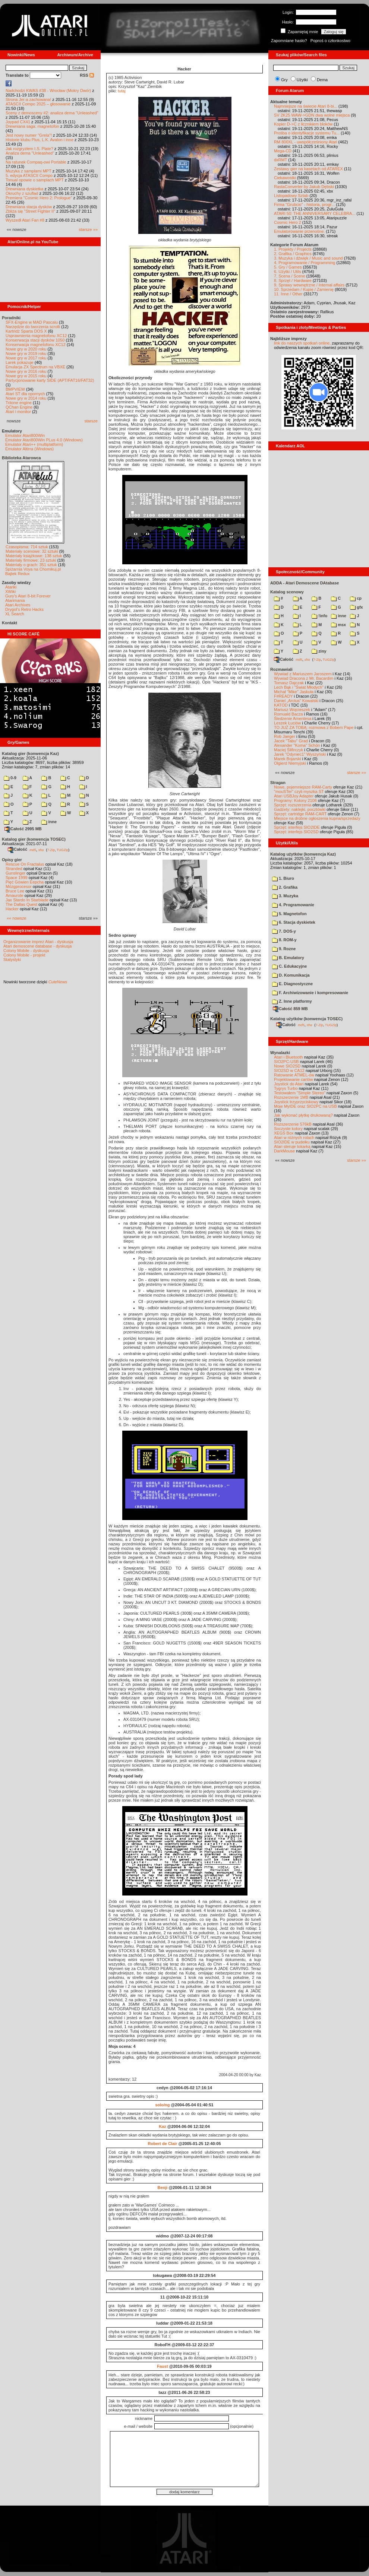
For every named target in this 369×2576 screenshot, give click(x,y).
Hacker (12, 909)
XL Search (14, 614)
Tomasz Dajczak (289, 683)
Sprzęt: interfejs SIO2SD (296, 831)
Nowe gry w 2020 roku (26, 349)
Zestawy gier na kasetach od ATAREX (308, 168)
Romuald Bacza (288, 714)
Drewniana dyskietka (25, 189)
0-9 (10, 777)
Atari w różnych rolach (294, 1137)
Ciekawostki (285, 177)
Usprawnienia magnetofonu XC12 (36, 335)
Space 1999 (17, 877)
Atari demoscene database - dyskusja (37, 946)
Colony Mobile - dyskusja (26, 950)
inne (49, 821)
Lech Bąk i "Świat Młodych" (299, 687)
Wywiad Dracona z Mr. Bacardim (303, 678)
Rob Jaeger (284, 736)
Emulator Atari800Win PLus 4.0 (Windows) (44, 440)
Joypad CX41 (18, 122)
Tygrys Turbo (286, 1088)
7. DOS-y (284, 931)
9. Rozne (284, 948)
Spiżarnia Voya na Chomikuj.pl (33, 569)
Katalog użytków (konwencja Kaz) (303, 854)
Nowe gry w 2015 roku (26, 376)
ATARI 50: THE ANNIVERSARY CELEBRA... (314, 213)
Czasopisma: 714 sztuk (27, 547)
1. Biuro (283, 878)
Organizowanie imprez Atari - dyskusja (38, 941)
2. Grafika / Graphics (293, 253)
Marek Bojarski (287, 758)
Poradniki (11, 317)
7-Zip (51, 849)
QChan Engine (19, 407)
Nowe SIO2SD (287, 1066)
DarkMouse (284, 1151)
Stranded (14, 868)
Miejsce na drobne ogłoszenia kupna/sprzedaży (317, 818)
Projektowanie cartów (293, 1079)
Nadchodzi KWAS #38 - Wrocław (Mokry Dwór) (48, 90)
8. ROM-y (284, 940)
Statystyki (12, 959)
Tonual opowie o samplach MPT (35, 180)
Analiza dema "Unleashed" (30, 153)
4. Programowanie (293, 904)
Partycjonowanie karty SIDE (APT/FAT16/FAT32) (50, 380)
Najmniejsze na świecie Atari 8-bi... (305, 106)
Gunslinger (15, 873)
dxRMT (280, 160)
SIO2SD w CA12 (289, 1070)
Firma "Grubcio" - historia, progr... (304, 204)
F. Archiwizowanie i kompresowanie (310, 992)
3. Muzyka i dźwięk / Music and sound (308, 258)
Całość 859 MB (290, 1008)
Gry (284, 79)
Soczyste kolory (288, 1128)
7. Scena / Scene (289, 276)
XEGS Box (284, 1133)
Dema (322, 79)
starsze (91, 421)
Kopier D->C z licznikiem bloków (303, 124)
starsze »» (88, 229)
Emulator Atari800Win (25, 435)
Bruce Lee (15, 891)
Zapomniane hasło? (289, 40)
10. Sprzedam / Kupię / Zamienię (304, 289)
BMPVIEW (15, 389)
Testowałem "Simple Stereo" (299, 1093)
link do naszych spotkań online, (302, 343)
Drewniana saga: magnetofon (32, 126)
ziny (319, 651)
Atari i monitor (18, 411)
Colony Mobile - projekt (24, 955)
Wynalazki (280, 1052)
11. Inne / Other (288, 294)
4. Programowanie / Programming (304, 262)
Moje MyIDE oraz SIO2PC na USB (305, 1106)
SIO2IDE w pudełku (292, 1142)
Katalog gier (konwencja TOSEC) (34, 839)
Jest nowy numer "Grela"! (29, 135)
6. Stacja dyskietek (293, 922)
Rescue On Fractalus (25, 864)
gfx (356, 607)
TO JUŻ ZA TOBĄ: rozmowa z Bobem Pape (313, 727)
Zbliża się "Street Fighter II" (30, 211)
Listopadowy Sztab (291, 195)
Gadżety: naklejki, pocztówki (299, 809)
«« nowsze (16, 918)
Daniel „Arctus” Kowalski (296, 700)
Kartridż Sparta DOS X (26, 331)
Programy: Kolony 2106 (295, 800)
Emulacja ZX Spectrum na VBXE (35, 367)
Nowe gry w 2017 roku (26, 358)
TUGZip (63, 849)
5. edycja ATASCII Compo (29, 175)
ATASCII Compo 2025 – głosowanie (38, 104)
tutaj (122, 91)
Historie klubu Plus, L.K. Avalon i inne (39, 139)
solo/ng (162, 2105)
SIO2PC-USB (286, 1061)
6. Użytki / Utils (287, 271)
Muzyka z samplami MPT (28, 171)
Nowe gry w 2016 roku (26, 371)
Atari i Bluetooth (288, 1057)
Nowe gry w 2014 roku (26, 398)
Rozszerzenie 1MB (291, 1097)
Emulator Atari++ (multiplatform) (34, 444)
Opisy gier (12, 859)
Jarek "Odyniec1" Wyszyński (300, 754)
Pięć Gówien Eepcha (25, 882)
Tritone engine (19, 402)
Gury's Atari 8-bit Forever (28, 596)
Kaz (162, 2126)
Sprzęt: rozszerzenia (292, 805)
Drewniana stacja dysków (29, 206)
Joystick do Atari (288, 1084)
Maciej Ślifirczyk (288, 750)
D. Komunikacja (291, 975)
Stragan (278, 782)
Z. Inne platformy (292, 1001)
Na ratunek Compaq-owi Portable (36, 162)
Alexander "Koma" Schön (297, 745)
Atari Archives (17, 605)
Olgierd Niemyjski (290, 763)
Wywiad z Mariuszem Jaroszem (303, 674)
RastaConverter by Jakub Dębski (304, 186)
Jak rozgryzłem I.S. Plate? (29, 148)
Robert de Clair (162, 2143)
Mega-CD (282, 151)
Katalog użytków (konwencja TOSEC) (306, 1018)
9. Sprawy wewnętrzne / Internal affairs (309, 285)
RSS (87, 75)
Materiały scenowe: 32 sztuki (32, 551)
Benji (162, 2187)
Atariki (11, 587)
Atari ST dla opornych (25, 393)
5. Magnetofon (289, 913)
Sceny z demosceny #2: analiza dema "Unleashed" (52, 113)
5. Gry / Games (288, 267)
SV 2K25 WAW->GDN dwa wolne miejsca (312, 115)
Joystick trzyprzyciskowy (296, 1102)
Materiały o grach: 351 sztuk (31, 564)
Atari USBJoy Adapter (293, 796)
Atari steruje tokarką (292, 1146)
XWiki (10, 591)
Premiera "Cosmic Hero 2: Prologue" (39, 198)
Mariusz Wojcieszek (292, 709)
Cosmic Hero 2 (287, 222)
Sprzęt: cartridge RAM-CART (300, 814)
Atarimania (15, 600)
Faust (162, 2366)
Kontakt (9, 623)
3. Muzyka (285, 896)
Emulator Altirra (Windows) (29, 449)
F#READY (283, 696)
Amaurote (14, 895)
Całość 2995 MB (23, 829)
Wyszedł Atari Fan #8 (25, 220)
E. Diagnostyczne (292, 983)
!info (319, 615)
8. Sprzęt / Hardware (293, 280)
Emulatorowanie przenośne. (299, 231)
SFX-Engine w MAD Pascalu (32, 322)
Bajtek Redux (17, 573)
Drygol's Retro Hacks (24, 609)
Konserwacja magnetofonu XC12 (36, 344)
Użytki (302, 79)
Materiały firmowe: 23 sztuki (31, 560)
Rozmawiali (281, 669)
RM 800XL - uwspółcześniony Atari (305, 142)
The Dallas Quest (21, 904)
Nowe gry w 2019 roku (26, 353)
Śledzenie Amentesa (292, 718)
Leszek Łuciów (287, 723)
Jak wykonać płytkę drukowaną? (303, 1115)
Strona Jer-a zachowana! (28, 99)
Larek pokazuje (20, 362)
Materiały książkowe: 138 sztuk (34, 555)
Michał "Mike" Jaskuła (293, 691)
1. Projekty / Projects (293, 249)
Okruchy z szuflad (22, 193)
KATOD (281, 705)
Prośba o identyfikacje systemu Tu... (307, 133)
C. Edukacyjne (289, 966)
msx (338, 624)
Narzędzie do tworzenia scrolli (33, 326)
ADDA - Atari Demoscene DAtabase (304, 583)
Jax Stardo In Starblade (27, 900)
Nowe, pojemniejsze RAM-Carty (303, 787)
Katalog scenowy (287, 592)
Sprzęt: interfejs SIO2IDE (297, 827)
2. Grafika (284, 887)
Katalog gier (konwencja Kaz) (30, 753)
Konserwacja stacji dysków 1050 (35, 340)
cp (356, 598)
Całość (17, 849)
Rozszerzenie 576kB (293, 1124)
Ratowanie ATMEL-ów (294, 1075)
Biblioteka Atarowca (21, 458)
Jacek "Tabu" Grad (291, 741)
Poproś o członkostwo (330, 40)
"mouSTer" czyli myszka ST (299, 791)
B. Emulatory (288, 957)
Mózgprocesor (19, 886)
